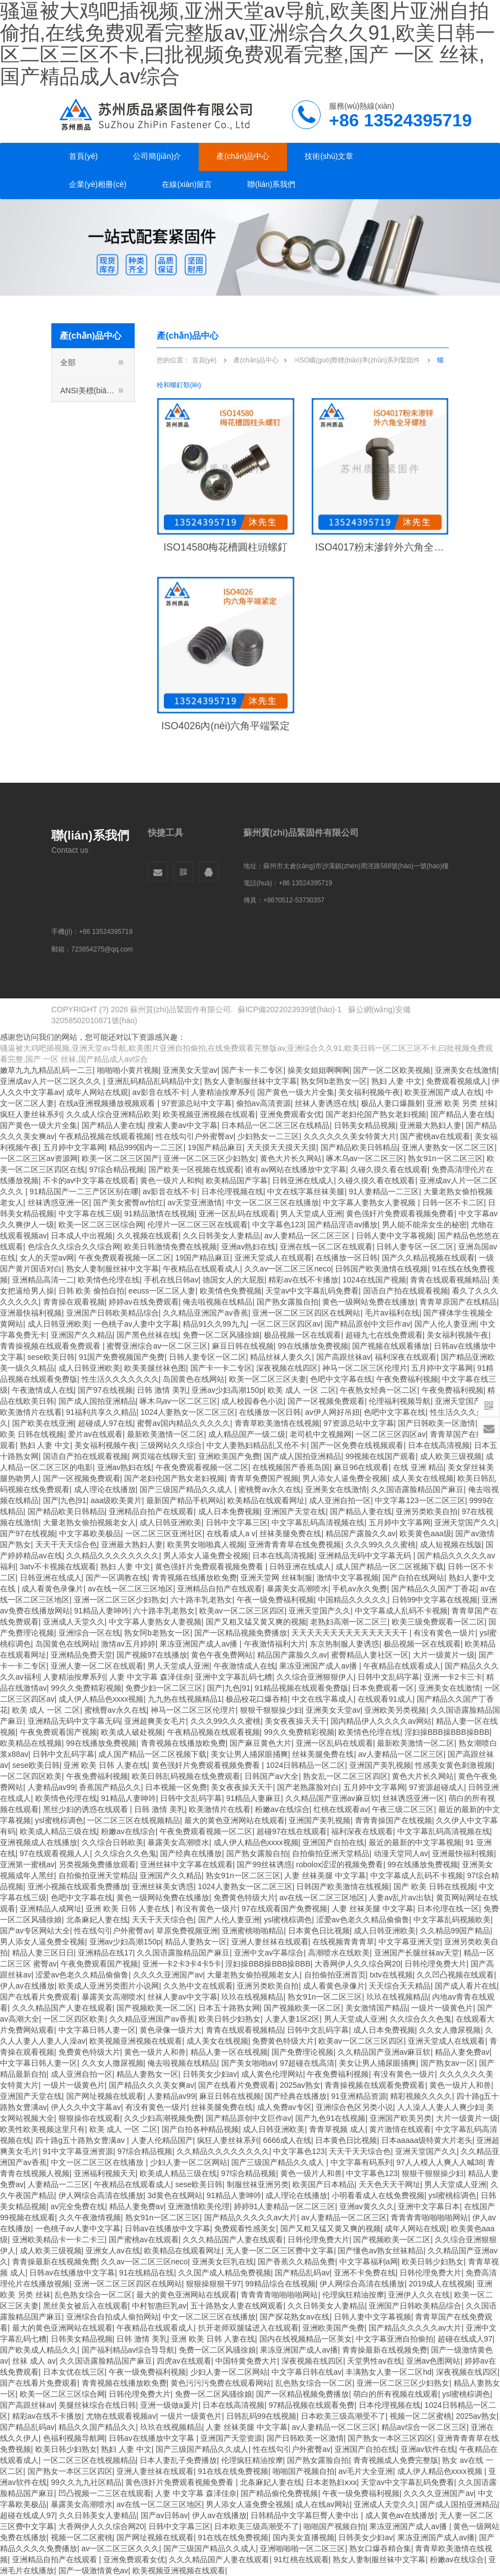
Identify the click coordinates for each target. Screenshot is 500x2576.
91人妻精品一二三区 (384, 1191)
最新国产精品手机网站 (185, 1500)
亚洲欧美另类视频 (395, 1710)
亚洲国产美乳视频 (380, 1765)
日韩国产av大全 (271, 1776)
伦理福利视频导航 (399, 1401)
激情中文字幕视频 (348, 1577)
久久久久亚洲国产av (168, 1974)
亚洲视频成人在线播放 (38, 1842)
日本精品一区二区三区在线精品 (275, 1125)
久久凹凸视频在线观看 (455, 1974)
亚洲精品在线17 (105, 1952)
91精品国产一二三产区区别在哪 (84, 1191)
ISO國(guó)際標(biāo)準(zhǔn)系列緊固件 (93, 481)
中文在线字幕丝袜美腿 (305, 1191)
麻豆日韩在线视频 (243, 1346)
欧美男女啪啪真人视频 (205, 1544)
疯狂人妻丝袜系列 (31, 1114)
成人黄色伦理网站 (272, 2074)
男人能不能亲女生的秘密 (424, 1224)
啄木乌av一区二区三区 (365, 1158)
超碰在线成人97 (465, 2338)
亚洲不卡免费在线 (365, 2272)
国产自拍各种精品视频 (200, 2129)
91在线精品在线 (146, 2272)
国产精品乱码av (302, 2272)
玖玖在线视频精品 (252, 1996)
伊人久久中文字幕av (86, 2107)
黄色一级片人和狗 (171, 1180)
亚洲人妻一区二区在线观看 (97, 1665)
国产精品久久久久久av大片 (250, 2217)
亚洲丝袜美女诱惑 (163, 1886)
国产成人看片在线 (466, 1985)
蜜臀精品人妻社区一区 (369, 1654)
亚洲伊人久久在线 (419, 2294)
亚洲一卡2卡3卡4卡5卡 (181, 1963)
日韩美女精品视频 (365, 1125)
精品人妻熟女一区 (196, 1941)
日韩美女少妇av (210, 2074)
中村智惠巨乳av (159, 2305)
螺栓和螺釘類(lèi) (100, 541)
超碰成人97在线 (105, 1423)
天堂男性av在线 (374, 2360)
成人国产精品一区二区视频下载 (390, 1566)
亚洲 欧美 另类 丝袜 (461, 1103)
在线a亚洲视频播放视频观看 (108, 1103)
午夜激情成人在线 (43, 1390)
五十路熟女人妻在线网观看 (236, 2305)
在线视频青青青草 (343, 1941)
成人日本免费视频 (229, 1511)
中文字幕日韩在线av (307, 2371)
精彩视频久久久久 (421, 2096)
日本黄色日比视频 (319, 1930)
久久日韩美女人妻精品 (221, 1235)
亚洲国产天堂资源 (231, 2438)
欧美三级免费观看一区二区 (438, 1621)
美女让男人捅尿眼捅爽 (249, 1754)
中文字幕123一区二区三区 (420, 1500)
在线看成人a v (231, 1533)
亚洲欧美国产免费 (229, 1456)
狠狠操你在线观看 (89, 2118)
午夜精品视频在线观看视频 (104, 1136)
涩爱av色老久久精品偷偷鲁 (362, 1919)
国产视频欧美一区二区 (155, 2007)
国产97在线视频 (105, 1390)
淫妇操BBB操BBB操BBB (447, 1732)
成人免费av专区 (284, 2107)
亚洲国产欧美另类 (401, 2118)
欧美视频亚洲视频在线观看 (209, 1114)
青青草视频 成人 (337, 2129)
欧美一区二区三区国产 (120, 1158)
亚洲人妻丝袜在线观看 (269, 1941)
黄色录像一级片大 (170, 2029)
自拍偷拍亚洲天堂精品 (330, 1853)
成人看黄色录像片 (52, 1588)
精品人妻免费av (462, 2052)
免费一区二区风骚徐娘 (221, 1334)
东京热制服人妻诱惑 (344, 1643)
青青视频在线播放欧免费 (194, 1577)
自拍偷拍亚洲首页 (335, 1974)
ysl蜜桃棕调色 (59, 1820)
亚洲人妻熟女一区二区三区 (448, 1147)
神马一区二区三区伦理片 (364, 1368)
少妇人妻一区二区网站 (188, 2162)
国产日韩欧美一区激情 (436, 1423)
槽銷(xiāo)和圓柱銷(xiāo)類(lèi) (124, 505)
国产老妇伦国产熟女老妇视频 (376, 1114)
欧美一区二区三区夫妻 (267, 1379)
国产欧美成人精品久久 (38, 2349)
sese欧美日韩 (51, 1357)
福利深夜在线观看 (406, 1357)
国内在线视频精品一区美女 (305, 2338)
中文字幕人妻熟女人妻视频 (370, 1202)
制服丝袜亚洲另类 (258, 2184)
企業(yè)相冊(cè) (97, 184)
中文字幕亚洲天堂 (409, 1941)
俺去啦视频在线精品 (217, 1301)
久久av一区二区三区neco (287, 1268)
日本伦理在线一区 (448, 1908)
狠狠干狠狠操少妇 (271, 1710)
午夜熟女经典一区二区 (378, 1390)
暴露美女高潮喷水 (297, 1588)
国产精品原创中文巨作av (367, 1323)
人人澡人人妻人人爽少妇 (439, 2107)
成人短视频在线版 (451, 1544)
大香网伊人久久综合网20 (358, 1963)
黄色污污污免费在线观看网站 (221, 2383)
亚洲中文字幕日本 (429, 2206)
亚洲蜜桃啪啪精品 (253, 1930)
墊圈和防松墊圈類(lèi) (108, 523)
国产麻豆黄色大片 (260, 1743)
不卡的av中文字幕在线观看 (89, 1180)
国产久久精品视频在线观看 (428, 1257)
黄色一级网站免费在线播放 (368, 1301)
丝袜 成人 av (34, 2360)
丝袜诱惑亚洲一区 (58, 1202)
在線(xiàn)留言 (187, 184)
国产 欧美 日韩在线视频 (434, 1886)
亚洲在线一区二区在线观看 (326, 1246)
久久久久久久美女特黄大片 (350, 1136)
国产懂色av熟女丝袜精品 (380, 2250)
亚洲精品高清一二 (43, 1279)
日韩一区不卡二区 (453, 1202)
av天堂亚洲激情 (194, 1202)
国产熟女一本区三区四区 (390, 2438)
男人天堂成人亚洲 (311, 1213)
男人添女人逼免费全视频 (344, 1478)
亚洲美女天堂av (190, 1070)
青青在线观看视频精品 (448, 1279)
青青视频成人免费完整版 (395, 2460)
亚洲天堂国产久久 (466, 1401)
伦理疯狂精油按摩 (353, 2294)
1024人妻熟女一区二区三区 (188, 1412)
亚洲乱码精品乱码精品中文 (153, 1081)
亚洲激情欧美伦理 (199, 2206)
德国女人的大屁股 (233, 1279)
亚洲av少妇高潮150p (227, 1390)
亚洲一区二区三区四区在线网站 (306, 1312)
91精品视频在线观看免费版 (301, 1688)
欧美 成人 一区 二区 (302, 1390)
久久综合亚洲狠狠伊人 (315, 1676)
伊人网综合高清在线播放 (100, 2195)
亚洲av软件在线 (428, 2449)
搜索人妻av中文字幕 (182, 1125)
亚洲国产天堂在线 (295, 1511)
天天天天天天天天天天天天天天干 (350, 1632)
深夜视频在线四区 (287, 1368)
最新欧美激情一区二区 (165, 1434)
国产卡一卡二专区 (252, 1070)
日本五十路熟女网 (229, 2007)
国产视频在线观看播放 (390, 1346)
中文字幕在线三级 (89, 1213)
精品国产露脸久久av (361, 1533)
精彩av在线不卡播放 (303, 1279)
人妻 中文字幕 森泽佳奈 (150, 1676)
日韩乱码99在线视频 (261, 2416)
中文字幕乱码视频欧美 (452, 1919)
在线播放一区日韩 (346, 1257)
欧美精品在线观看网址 (266, 1500)
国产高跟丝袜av (343, 1357)
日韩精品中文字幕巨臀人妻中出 (306, 2515)
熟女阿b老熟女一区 (334, 1081)
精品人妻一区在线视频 (229, 2052)
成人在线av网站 (322, 2504)
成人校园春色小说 (252, 1401)
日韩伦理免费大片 (435, 1963)
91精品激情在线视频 (159, 1213)
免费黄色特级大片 (244, 1897)
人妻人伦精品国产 (162, 2140)
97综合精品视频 (117, 1169)
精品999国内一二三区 (146, 1147)
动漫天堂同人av (401, 1853)
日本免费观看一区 (383, 1688)
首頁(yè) (83, 156)
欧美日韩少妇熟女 (229, 2018)
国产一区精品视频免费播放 (240, 1632)
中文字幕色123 (278, 1224)
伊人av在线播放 (27, 1985)
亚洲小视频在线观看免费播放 (78, 1886)
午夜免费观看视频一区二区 (124, 1257)
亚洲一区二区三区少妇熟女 (209, 1158)
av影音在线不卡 (159, 1092)
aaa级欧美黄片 (116, 1500)
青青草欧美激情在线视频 (277, 1423)
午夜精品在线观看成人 (201, 1268)
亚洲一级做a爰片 (169, 2405)
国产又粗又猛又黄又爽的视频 (256, 1621)
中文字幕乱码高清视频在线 (318, 1522)
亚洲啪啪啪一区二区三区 (302, 2548)
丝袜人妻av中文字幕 (182, 1996)
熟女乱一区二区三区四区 (345, 1776)
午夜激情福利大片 (275, 1643)
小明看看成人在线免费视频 (378, 2195)
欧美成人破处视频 (132, 1732)
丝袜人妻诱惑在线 (326, 1103)
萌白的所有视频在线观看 (395, 2394)
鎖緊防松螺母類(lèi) (104, 558)
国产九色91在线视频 (330, 2118)
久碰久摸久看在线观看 (389, 1169)
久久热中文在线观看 (198, 1985)
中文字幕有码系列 (361, 2162)
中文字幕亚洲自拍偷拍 (394, 2338)
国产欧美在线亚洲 (43, 1423)
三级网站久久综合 (171, 1445)
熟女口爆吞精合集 (380, 2548)
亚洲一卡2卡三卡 (453, 1676)
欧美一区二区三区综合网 (100, 1224)
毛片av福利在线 (392, 1312)
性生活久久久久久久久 (120, 1379)
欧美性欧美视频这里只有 (42, 2129)
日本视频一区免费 (176, 1787)
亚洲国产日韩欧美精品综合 (112, 1312)
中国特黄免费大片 (246, 2360)
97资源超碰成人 (436, 1787)
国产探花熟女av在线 (295, 2316)
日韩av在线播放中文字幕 (167, 2228)
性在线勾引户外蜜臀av (194, 1136)
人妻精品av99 (51, 1787)
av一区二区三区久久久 (120, 2548)
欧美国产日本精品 (323, 2184)
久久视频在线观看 (148, 1235)
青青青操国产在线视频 (393, 1820)
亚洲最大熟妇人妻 (430, 1125)
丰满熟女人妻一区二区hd (388, 2371)
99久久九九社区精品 (86, 2482)
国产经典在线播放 (191, 1853)
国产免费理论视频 (302, 2052)
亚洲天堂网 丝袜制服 (276, 1577)
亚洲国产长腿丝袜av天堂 (417, 1952)
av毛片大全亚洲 (365, 2471)
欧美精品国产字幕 (237, 1180)
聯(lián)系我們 (271, 184)
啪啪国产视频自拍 (303, 2471)
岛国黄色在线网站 (194, 1379)
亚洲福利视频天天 (105, 2173)
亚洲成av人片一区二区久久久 (51, 1081)
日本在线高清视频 (439, 1445)
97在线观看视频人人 (55, 1853)
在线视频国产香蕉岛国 (290, 1467)
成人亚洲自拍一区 (340, 1500)
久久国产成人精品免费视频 (224, 2272)
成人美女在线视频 (423, 1478)
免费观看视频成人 (457, 1081)
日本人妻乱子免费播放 (178, 2460)
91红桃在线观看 (301, 2559)
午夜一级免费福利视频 (275, 1599)
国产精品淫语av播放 (342, 1224)
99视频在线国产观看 (380, 1456)
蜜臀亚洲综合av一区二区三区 (157, 1346)
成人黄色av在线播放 (400, 2515)
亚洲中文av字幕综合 (269, 1952)
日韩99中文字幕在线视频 (435, 1599)
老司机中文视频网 (321, 1434)
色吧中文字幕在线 (341, 1379)
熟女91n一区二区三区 (445, 1158)
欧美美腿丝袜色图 (155, 1368)
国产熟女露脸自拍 (287, 1301)
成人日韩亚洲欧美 (58, 1323)
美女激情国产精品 (376, 2007)
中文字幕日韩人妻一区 (97, 2029)
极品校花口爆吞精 (257, 1699)
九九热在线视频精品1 (185, 1699)
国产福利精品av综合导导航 (128, 2349)
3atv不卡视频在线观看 (58, 1566)
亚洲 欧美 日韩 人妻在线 (105, 1765)
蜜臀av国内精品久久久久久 (183, 1423)
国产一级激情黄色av (93, 2570)
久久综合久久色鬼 (125, 1853)
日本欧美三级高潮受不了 (343, 2416)
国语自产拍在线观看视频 (405, 1290)
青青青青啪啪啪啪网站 (429, 2217)
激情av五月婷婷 (128, 1643)
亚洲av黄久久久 (366, 2206)
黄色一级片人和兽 (155, 2052)
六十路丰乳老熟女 (201, 1599)
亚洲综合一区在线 (89, 1632)
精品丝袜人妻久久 (281, 1357)
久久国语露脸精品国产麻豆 (417, 1489)
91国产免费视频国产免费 (122, 1357)
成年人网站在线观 (97, 1092)
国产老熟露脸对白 (308, 1787)
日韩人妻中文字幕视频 (394, 1235)
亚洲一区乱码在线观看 (237, 1213)
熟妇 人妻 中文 (396, 1081)
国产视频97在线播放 (151, 1654)
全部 (91, 369)
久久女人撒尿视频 (450, 2029)
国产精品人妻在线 (461, 1114)
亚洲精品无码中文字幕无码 (365, 1555)
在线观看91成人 (385, 1699)
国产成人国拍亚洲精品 (97, 1401)
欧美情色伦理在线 (109, 1279)
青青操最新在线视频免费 (54, 2261)
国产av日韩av (164, 2515)
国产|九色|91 (65, 1500)
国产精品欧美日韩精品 (359, 1147)
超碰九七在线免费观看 (384, 1334)
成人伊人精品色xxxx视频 (100, 1699)
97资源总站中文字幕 (197, 1103)
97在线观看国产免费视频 (285, 1908)
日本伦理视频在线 (232, 1191)
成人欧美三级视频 (451, 1456)
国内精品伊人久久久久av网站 (381, 1721)
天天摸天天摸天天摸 (281, 1147)
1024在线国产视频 (374, 1279)
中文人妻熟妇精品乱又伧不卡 (256, 1445)
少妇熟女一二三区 (268, 1136)
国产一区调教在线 (116, 1577)
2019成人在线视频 (440, 2283)
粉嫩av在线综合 (282, 1809)
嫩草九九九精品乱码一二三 (46, 1070)
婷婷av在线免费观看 (144, 1301)
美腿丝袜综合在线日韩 (97, 2405)
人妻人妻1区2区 (292, 2018)
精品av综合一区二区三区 (424, 2427)
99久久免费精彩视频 (86, 1688)
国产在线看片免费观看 (38, 1996)
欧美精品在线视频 (31, 1743)
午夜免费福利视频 (407, 1379)
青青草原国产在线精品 (458, 1301)
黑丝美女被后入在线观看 (85, 2305)
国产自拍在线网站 (413, 1577)
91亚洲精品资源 (358, 2096)
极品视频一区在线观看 (302, 1334)
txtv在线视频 (391, 1974)
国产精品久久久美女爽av (151, 2085)
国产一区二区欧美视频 (391, 1070)
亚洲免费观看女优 (291, 1114)
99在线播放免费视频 (313, 1346)
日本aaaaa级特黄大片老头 (426, 2140)
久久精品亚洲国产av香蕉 (205, 1312)
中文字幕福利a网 (368, 2261)
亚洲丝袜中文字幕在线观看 (186, 1864)
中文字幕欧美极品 (90, 1533)
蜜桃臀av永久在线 (269, 1489)
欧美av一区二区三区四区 (242, 1610)
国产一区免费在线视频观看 (357, 1445)
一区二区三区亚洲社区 (164, 1533)
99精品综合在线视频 (280, 2283)
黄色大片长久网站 (291, 1158)
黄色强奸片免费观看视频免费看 (400, 1213)
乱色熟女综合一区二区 (93, 2294)
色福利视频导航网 (74, 2438)
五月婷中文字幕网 (74, 1147)
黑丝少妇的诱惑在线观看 (86, 1809)
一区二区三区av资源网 (39, 1158)
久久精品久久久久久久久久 (112, 1555)
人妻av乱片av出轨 (400, 1897)
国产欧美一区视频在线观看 (194, 1169)
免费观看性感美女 (245, 2228)
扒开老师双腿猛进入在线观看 (248, 2327)
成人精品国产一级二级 (246, 1434)
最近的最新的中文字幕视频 (415, 1842)
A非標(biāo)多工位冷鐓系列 (93, 608)
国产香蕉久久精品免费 (296, 2261)
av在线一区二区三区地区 (130, 1588)
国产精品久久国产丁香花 (433, 1588)
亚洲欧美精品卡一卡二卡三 (58, 2239)
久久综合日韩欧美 (112, 1842)
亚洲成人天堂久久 (74, 1621)
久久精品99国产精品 (455, 1930)
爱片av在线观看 (95, 1434)
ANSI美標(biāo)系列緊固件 (93, 397)
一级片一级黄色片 (442, 2007)
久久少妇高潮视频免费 (162, 2118)
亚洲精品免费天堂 (82, 1654)
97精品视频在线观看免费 (312, 2405)
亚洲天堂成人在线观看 (273, 1257)
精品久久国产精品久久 (97, 2427)
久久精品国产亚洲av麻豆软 (332, 1798)
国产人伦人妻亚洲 (445, 1323)
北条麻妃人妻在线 (97, 1919)
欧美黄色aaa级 (425, 1533)
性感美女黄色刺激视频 (453, 1765)
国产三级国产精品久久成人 (187, 1489)
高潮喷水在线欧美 (339, 1952)
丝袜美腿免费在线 (290, 1533)
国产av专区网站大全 (35, 1930)
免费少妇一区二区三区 (164, 1688)
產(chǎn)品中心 (242, 156)
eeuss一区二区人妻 (162, 1290)
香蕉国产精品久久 (110, 1787)
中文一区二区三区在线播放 (272, 1202)
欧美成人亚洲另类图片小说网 (108, 1985)
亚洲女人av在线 (113, 2250)
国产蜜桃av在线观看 (435, 1136)
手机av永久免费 (359, 1588)
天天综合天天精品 (399, 1985)
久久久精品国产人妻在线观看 (62, 2007)
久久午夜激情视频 (90, 2217)
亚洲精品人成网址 (51, 1908)
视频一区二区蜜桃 (420, 2416)
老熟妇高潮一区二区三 (348, 1621)
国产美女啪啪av (248, 2063)
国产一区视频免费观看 (326, 1401)
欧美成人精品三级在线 (58, 1831)
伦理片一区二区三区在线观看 (197, 1224)
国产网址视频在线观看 (104, 2096)
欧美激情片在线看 (31, 1412)
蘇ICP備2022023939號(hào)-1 (290, 1009)
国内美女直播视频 (303, 2537)
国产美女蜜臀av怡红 (128, 1202)
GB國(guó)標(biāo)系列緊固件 (93, 453)
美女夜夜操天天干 (296, 1721)
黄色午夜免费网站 (222, 1654)
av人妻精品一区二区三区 (308, 1235)
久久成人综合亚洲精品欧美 (112, 1114)
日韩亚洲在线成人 (303, 1180)
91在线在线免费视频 (233, 2471)
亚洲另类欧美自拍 (427, 1511)
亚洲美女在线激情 (466, 1070)
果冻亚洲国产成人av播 (199, 1643)
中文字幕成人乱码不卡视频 (401, 1610)
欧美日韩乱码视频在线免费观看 (186, 1776)
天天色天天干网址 (390, 2184)
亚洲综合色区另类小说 (354, 2107)
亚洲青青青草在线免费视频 (294, 1544)
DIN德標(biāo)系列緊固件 (93, 425)
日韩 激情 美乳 (162, 1390)
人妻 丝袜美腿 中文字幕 (325, 1875)
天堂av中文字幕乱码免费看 (312, 1290)
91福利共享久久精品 (101, 1412)
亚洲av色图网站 (433, 2360)
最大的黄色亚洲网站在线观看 (234, 1820)
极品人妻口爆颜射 (392, 1103)
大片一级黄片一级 (444, 1654)
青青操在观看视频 (74, 1301)
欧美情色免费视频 (231, 1290)
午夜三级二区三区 (403, 1809)
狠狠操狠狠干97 (213, 2283)
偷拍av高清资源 (263, 1103)
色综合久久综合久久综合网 (74, 1246)
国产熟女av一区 (448, 2063)
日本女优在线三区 (74, 2371)
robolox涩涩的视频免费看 (340, 1864)
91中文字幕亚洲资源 (78, 2151)
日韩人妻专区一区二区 (415, 1246)
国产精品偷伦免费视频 (279, 2493)
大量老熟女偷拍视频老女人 (89, 1522)
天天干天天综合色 (66, 1544)
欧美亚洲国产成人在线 (443, 1092)
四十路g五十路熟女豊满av (81, 2140)
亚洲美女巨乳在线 (223, 2261)
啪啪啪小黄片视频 (128, 1070)
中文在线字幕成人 (323, 1699)
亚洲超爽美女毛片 (155, 1721)
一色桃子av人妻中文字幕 (136, 1323)
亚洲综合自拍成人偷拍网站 (112, 2316)
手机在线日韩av (171, 1279)
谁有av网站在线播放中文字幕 (295, 1169)
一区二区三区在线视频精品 (133, 1820)
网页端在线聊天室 (163, 1456)
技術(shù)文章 (329, 156)
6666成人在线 (287, 2140)
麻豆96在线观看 (361, 1467)
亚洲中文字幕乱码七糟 (233, 1676)
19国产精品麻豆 (215, 1147)
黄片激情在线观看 (400, 2129)
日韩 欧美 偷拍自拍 (91, 1290)
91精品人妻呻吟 (101, 1610)
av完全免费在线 (78, 2206)
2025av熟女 (300, 2085)
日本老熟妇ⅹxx (331, 2482)
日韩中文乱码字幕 (388, 1676)
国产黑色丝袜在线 (147, 1334)
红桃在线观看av (340, 1809)
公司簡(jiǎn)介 (157, 156)
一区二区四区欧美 (31, 1776)
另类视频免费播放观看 (97, 1864)
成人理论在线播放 (105, 1489)
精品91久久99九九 (214, 1323)
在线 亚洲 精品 (418, 1467)
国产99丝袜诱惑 (264, 1864)
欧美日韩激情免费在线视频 (170, 1246)
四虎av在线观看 (184, 2360)
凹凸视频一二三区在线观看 (104, 2493)
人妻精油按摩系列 (222, 1092)
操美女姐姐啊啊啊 (318, 1070)
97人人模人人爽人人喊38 (439, 2162)
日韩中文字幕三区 (237, 1522)
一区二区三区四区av (286, 1323)
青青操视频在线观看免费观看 (51, 1346)
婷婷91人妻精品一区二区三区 (285, 2206)
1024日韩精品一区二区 (305, 1765)
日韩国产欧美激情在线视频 (381, 1268)
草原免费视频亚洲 (187, 1930)
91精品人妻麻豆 (253, 1798)
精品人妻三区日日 (43, 1952)
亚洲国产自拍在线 (333, 1842)
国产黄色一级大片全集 (295, 1092)
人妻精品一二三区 (58, 2184)
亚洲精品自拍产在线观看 (151, 1511)
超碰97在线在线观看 (292, 1831)
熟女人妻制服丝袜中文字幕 (250, 1081)
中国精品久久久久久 (352, 1599)
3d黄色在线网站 (175, 2195)
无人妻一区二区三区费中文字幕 (280, 2250)
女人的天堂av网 (47, 1257)
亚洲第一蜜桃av (27, 1864)
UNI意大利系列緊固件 (93, 580)
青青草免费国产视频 (264, 1478)
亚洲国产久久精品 (82, 1334)
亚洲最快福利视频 (31, 1312)
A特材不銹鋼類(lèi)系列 (93, 636)
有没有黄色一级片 (444, 1632)
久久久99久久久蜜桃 (380, 1544)
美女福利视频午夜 (369, 1092)
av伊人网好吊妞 (332, 1412)
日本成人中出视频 (82, 1235)
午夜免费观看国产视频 (58, 1732)
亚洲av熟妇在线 (248, 1246)
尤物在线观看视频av (121, 2416)
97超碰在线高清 (307, 2063)
